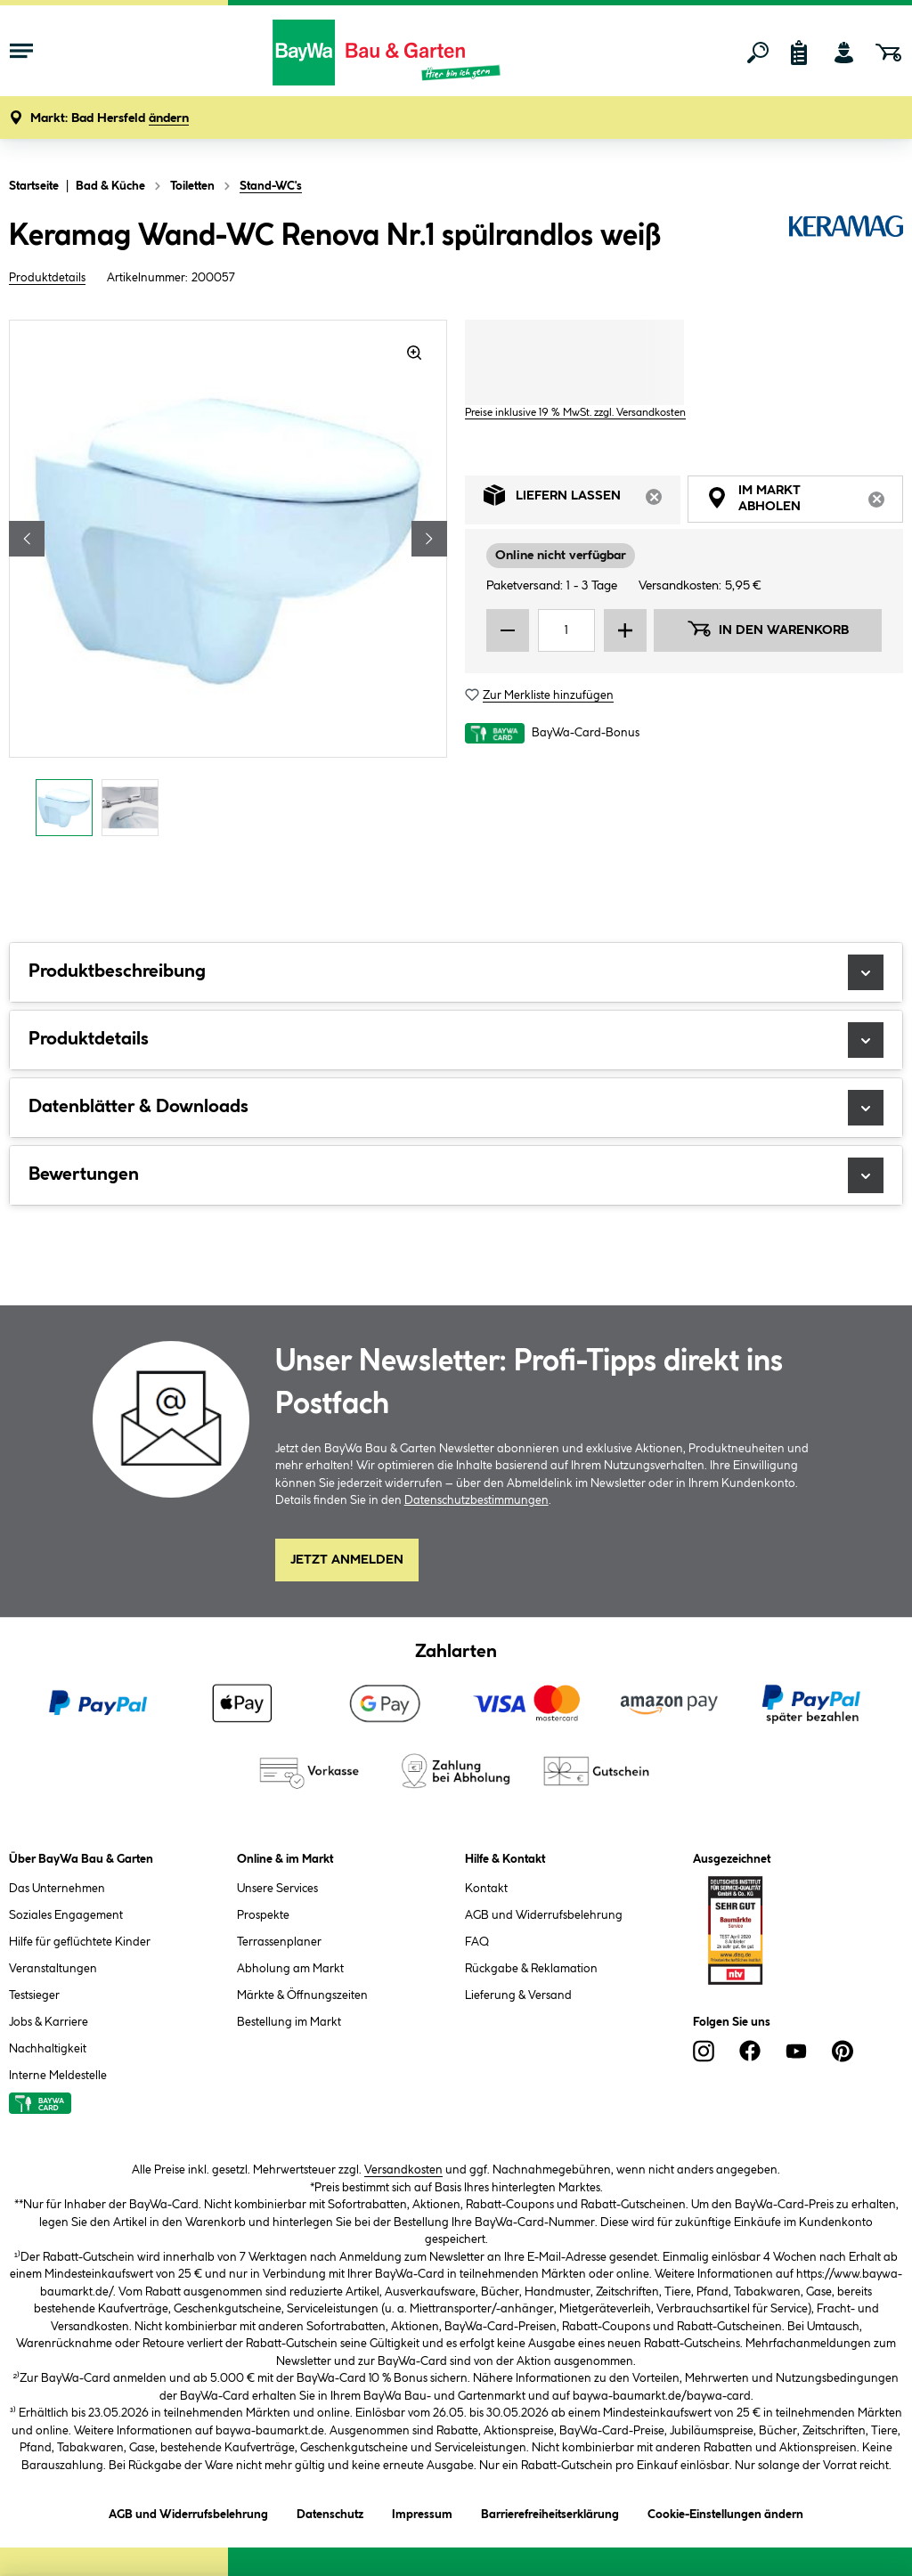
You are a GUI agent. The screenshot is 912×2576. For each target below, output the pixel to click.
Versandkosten (403, 2170)
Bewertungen (456, 1175)
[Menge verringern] (507, 630)
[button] (109, 119)
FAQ (477, 1942)
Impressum (422, 2511)
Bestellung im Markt (289, 2022)
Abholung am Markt (290, 1968)
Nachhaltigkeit (47, 2049)
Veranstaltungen (53, 1968)
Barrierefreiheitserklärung (550, 2511)
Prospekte (263, 1915)
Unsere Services (277, 1888)
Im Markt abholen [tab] (804, 501)
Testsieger (34, 1995)
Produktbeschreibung (456, 972)
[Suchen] (758, 52)
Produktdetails (47, 277)
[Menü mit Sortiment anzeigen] (21, 52)
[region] (228, 583)
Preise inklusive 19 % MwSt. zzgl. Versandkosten (575, 413)
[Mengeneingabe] (566, 630)
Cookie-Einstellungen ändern (725, 2511)
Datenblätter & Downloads (456, 1107)
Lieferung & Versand (518, 1995)
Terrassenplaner (279, 1942)
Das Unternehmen (57, 1888)
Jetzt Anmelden (346, 1560)
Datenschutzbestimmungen (476, 1500)
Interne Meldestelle (58, 2075)
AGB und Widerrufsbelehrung (544, 1915)
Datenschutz (330, 2511)
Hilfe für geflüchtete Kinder (80, 1942)
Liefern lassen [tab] (582, 500)
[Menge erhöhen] (625, 630)
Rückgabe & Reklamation (531, 1968)
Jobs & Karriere (48, 2022)
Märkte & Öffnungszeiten (302, 1995)
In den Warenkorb (768, 628)
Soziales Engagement (66, 1915)
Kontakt (486, 1888)
